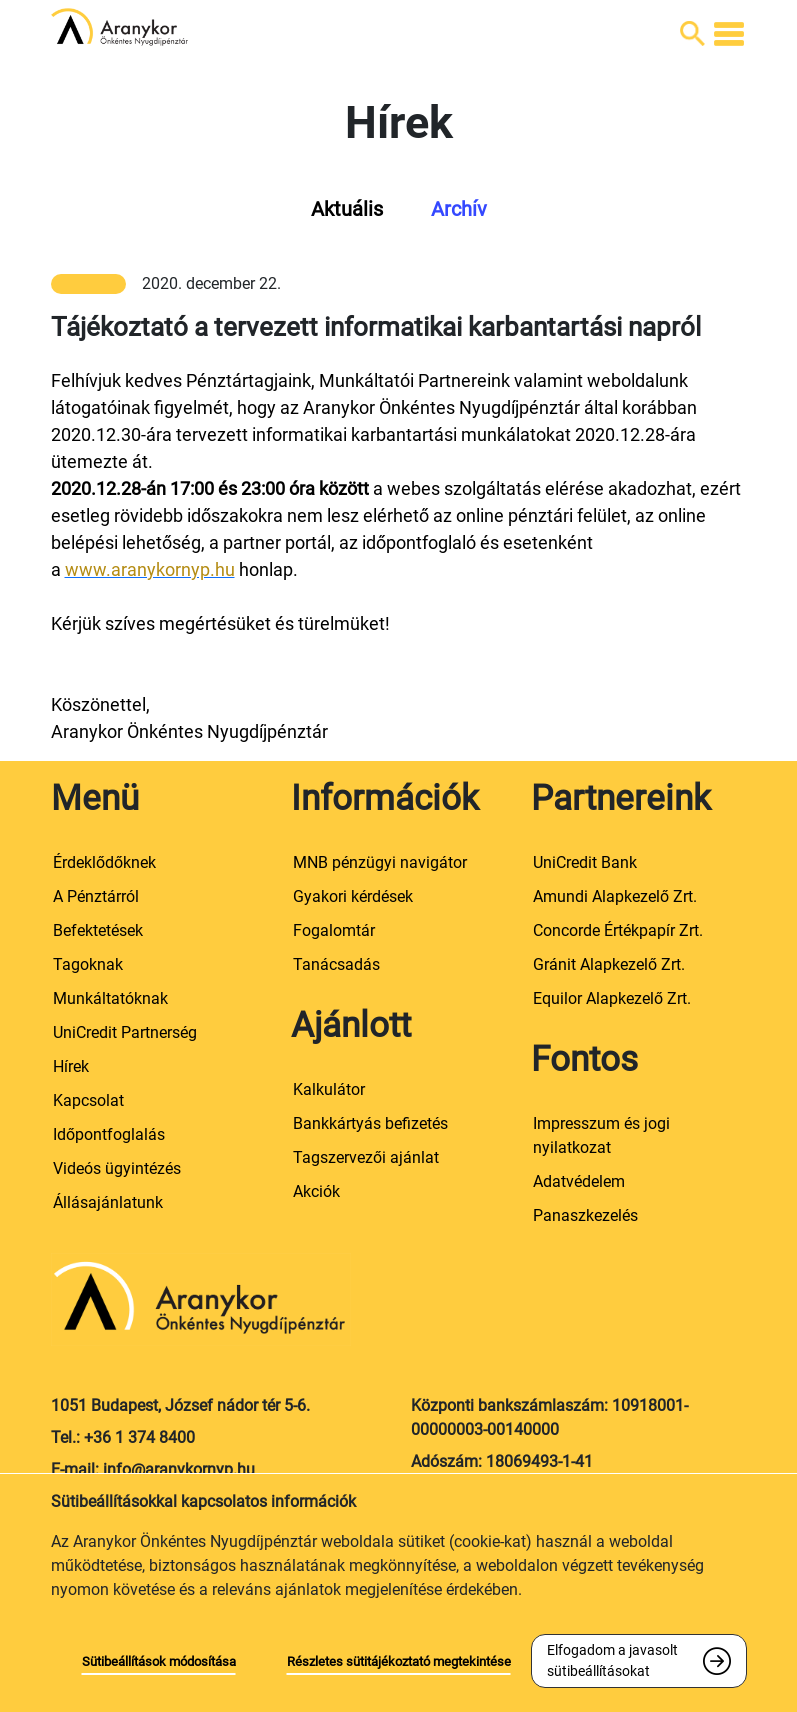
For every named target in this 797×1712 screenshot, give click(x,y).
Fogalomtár (334, 930)
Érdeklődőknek (104, 862)
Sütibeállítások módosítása (159, 1661)
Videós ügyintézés (117, 1168)
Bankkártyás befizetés (370, 1123)
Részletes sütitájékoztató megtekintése (399, 1661)
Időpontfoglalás (109, 1134)
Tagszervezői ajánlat (366, 1157)
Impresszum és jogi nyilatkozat (601, 1135)
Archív (459, 209)
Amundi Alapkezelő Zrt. (615, 896)
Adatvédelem (579, 1181)
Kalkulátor (329, 1089)
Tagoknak (88, 964)
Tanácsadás (336, 964)
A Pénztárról (96, 896)
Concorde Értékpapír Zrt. (618, 930)
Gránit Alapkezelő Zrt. (609, 964)
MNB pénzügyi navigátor (380, 862)
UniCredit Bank (585, 862)
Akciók (316, 1191)
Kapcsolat (88, 1100)
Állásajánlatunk (108, 1202)
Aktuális (347, 209)
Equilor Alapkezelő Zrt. (612, 998)
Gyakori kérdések (353, 896)
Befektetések (98, 930)
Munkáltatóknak (110, 998)
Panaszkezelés (585, 1215)
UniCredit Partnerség (125, 1032)
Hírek (71, 1066)
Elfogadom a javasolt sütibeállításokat (612, 1660)
